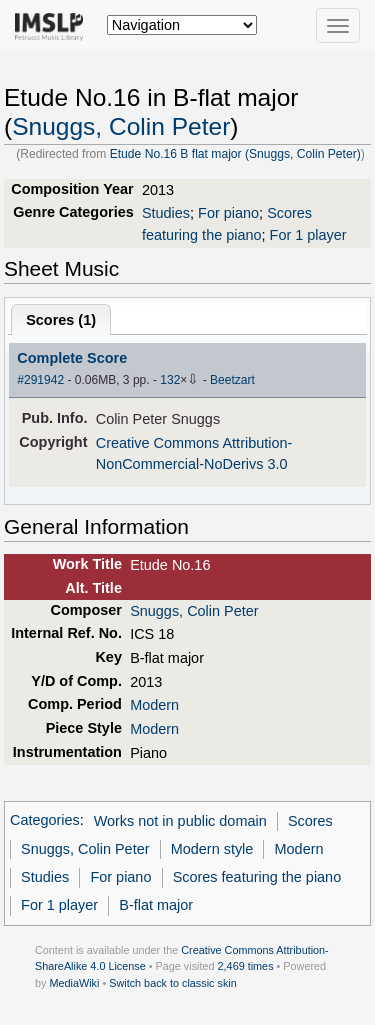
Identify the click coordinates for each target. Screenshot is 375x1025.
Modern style (212, 849)
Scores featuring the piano (257, 877)
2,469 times (246, 966)
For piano (228, 213)
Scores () (61, 320)
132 (170, 380)
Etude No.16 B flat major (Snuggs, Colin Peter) (235, 154)
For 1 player (308, 235)
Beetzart (232, 380)
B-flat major (156, 905)
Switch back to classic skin (173, 983)
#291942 (40, 380)
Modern (154, 705)
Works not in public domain (180, 821)
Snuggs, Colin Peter (121, 126)
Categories (45, 821)
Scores (310, 821)
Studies (166, 213)
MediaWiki (74, 983)
